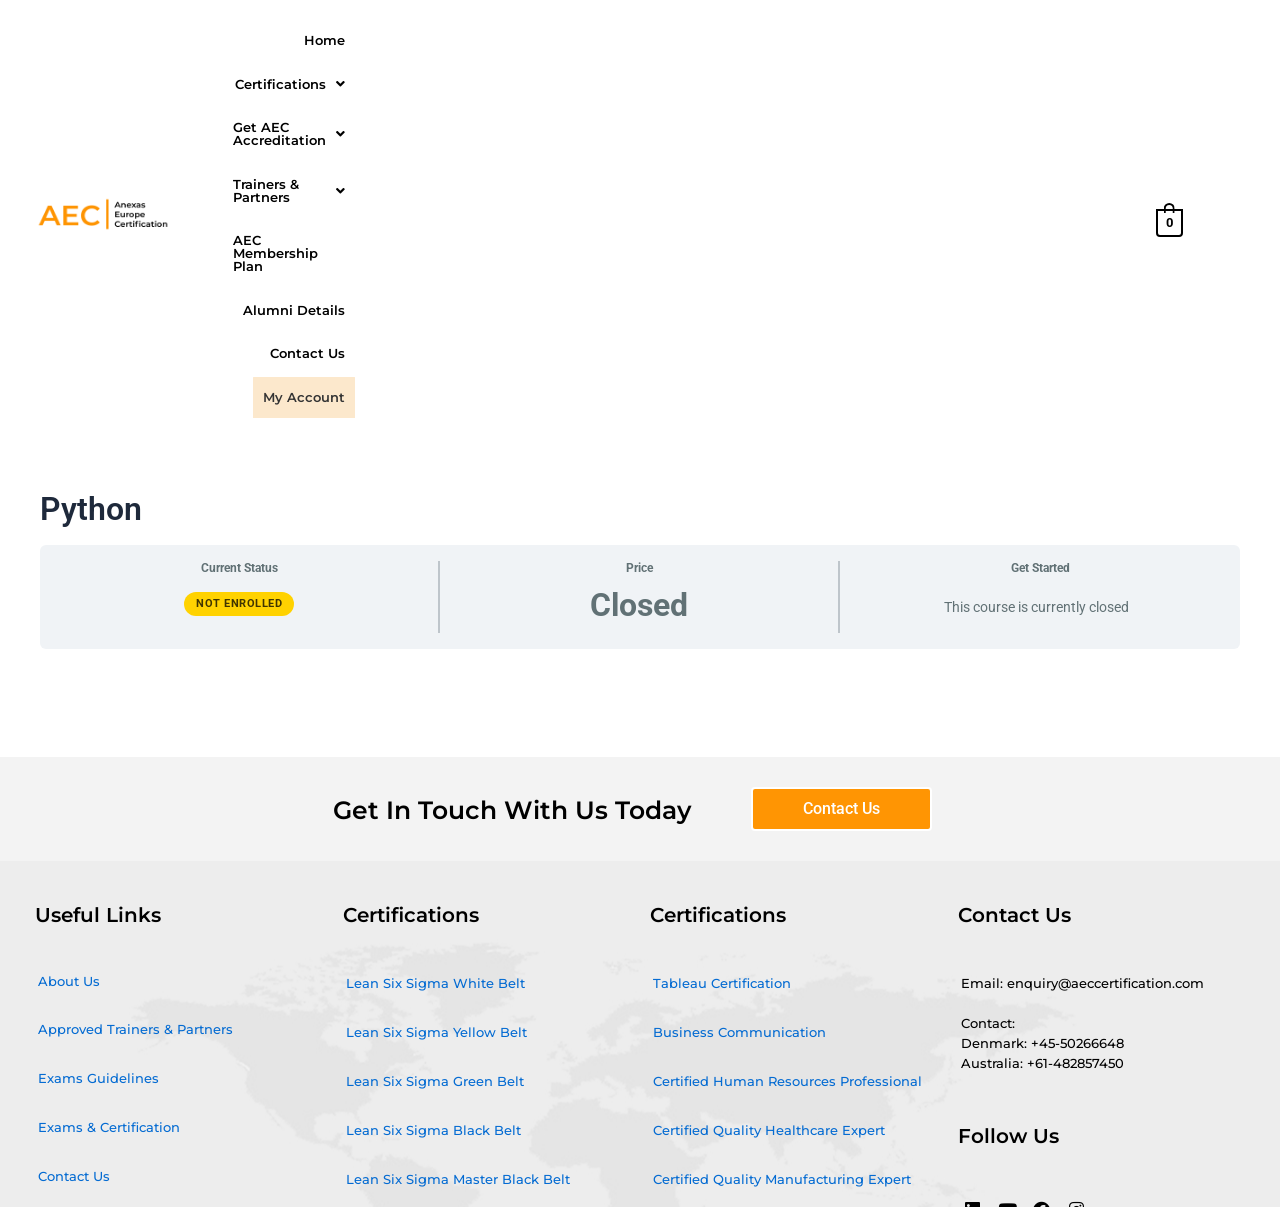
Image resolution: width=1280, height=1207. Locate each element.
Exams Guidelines (98, 756)
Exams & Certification (109, 805)
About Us (69, 659)
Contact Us (986, 77)
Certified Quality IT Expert (738, 955)
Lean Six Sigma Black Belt (433, 808)
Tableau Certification (722, 661)
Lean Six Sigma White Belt (435, 661)
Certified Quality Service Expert (756, 906)
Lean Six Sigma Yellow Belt (436, 710)
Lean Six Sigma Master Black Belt (458, 857)
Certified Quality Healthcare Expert (769, 808)
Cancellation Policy (101, 952)
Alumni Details (1075, 38)
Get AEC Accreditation (581, 38)
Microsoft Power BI (408, 955)
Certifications (420, 38)
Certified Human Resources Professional (787, 759)
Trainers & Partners (760, 38)
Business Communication (739, 710)
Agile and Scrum (402, 906)
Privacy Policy (83, 1001)
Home (324, 38)
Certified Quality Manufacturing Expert (782, 857)
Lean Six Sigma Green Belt (435, 759)
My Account (1085, 77)
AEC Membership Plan (928, 38)
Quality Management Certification (459, 1004)
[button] (420, 38)
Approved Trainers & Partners (135, 707)
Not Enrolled (239, 281)
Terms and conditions (110, 903)
